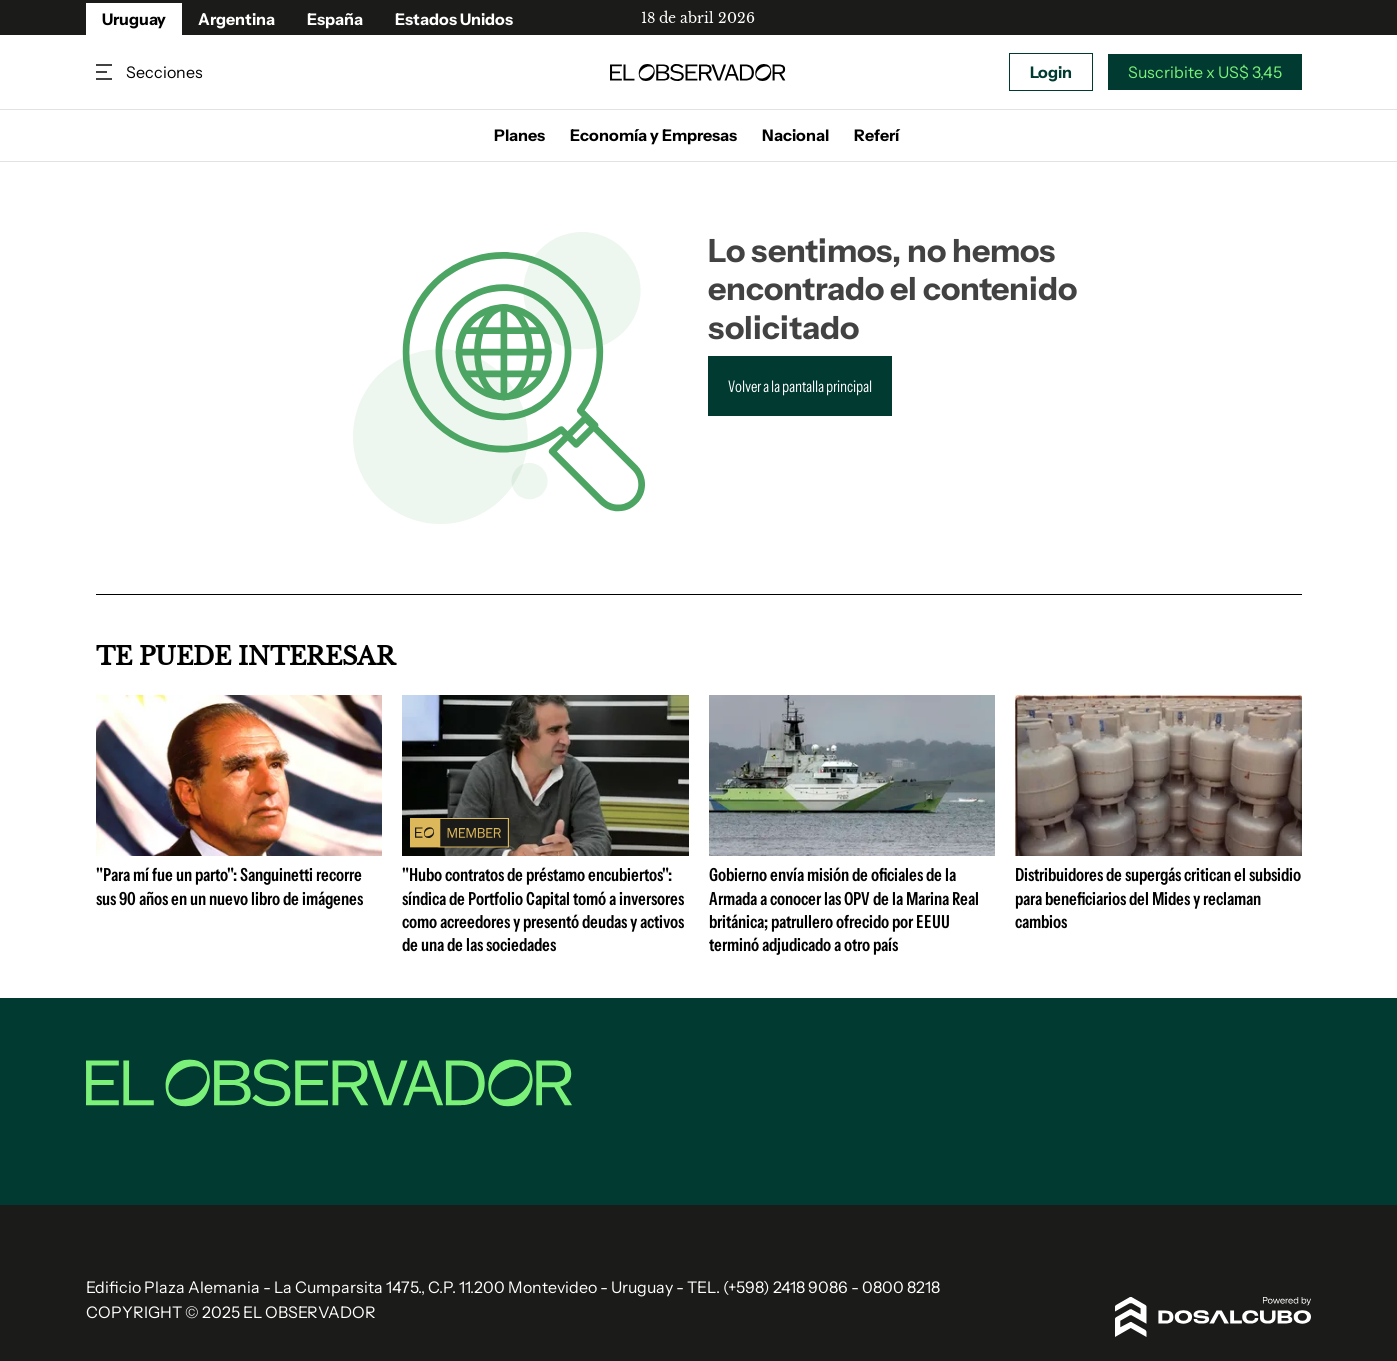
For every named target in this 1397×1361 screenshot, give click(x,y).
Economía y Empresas (653, 135)
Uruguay (134, 19)
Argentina (236, 19)
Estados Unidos (454, 19)
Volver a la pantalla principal (800, 386)
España (335, 19)
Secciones (106, 72)
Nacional (795, 135)
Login (1051, 72)
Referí (876, 135)
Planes (519, 135)
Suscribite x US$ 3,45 (1205, 72)
